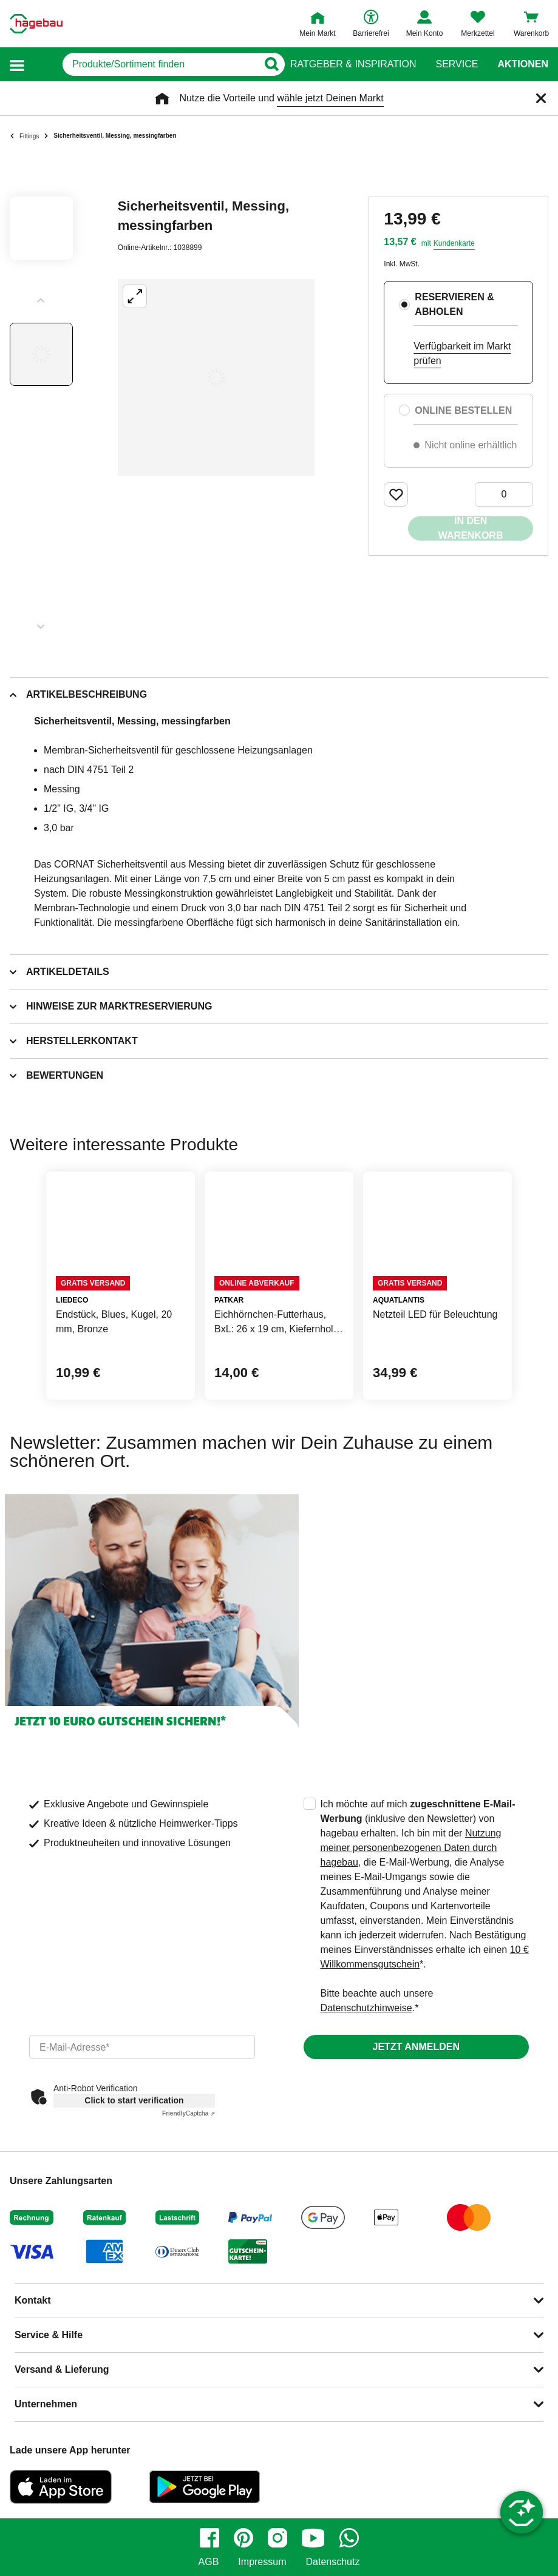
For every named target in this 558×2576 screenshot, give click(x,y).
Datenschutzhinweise (366, 2008)
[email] (142, 2046)
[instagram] (277, 2537)
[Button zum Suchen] (266, 64)
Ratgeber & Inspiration (353, 64)
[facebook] (209, 2537)
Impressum (262, 2562)
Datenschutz (332, 2562)
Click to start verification (133, 2100)
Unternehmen (46, 2404)
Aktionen (522, 64)
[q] (144, 64)
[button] (17, 65)
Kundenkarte (454, 243)
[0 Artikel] (503, 494)
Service (456, 64)
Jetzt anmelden (416, 2047)
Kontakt (33, 2300)
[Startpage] (36, 23)
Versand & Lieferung (62, 2369)
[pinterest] (243, 2537)
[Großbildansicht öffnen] (216, 377)
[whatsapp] (349, 2537)
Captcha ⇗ (188, 2113)
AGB (209, 2562)
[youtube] (313, 2537)
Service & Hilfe (49, 2335)
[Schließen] (541, 98)
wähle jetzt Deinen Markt (330, 98)
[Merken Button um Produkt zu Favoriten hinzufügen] (396, 494)
